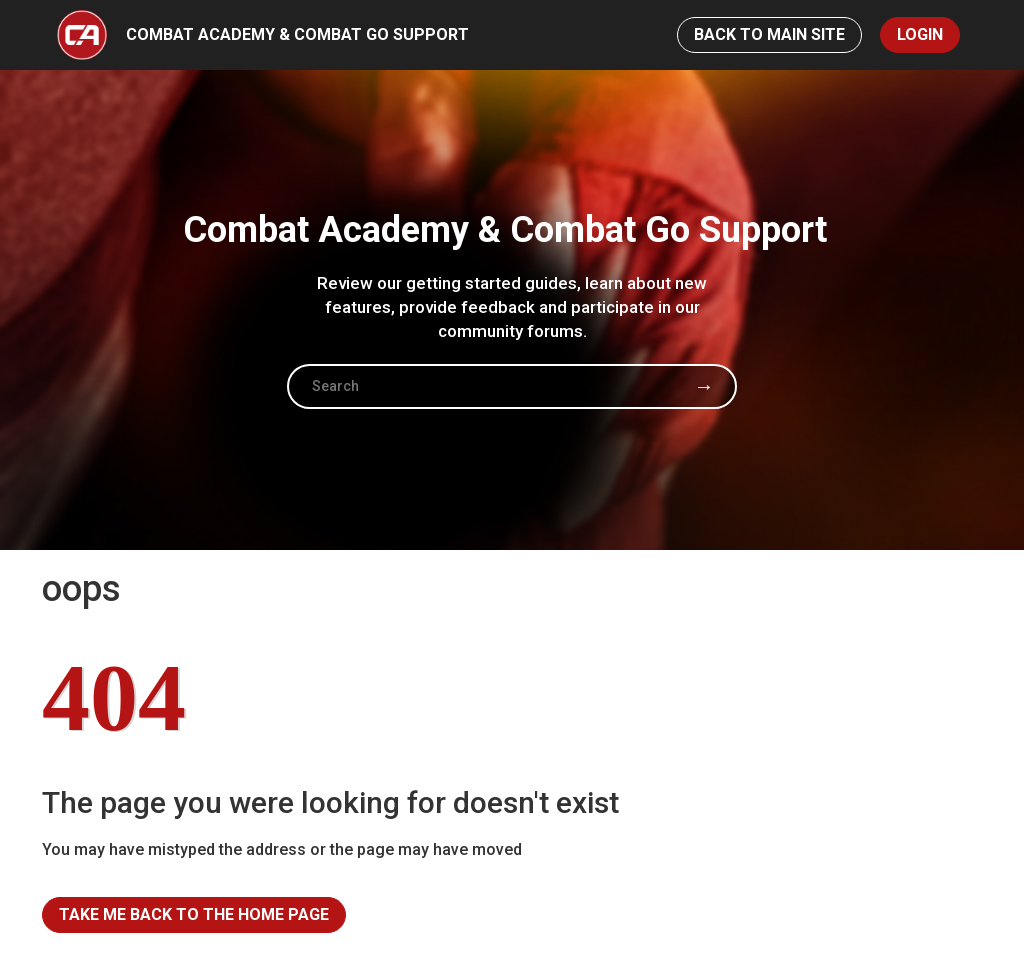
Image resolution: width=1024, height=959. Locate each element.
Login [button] (920, 34)
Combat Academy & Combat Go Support (297, 34)
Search (704, 386)
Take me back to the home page (194, 914)
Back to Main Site (769, 34)
